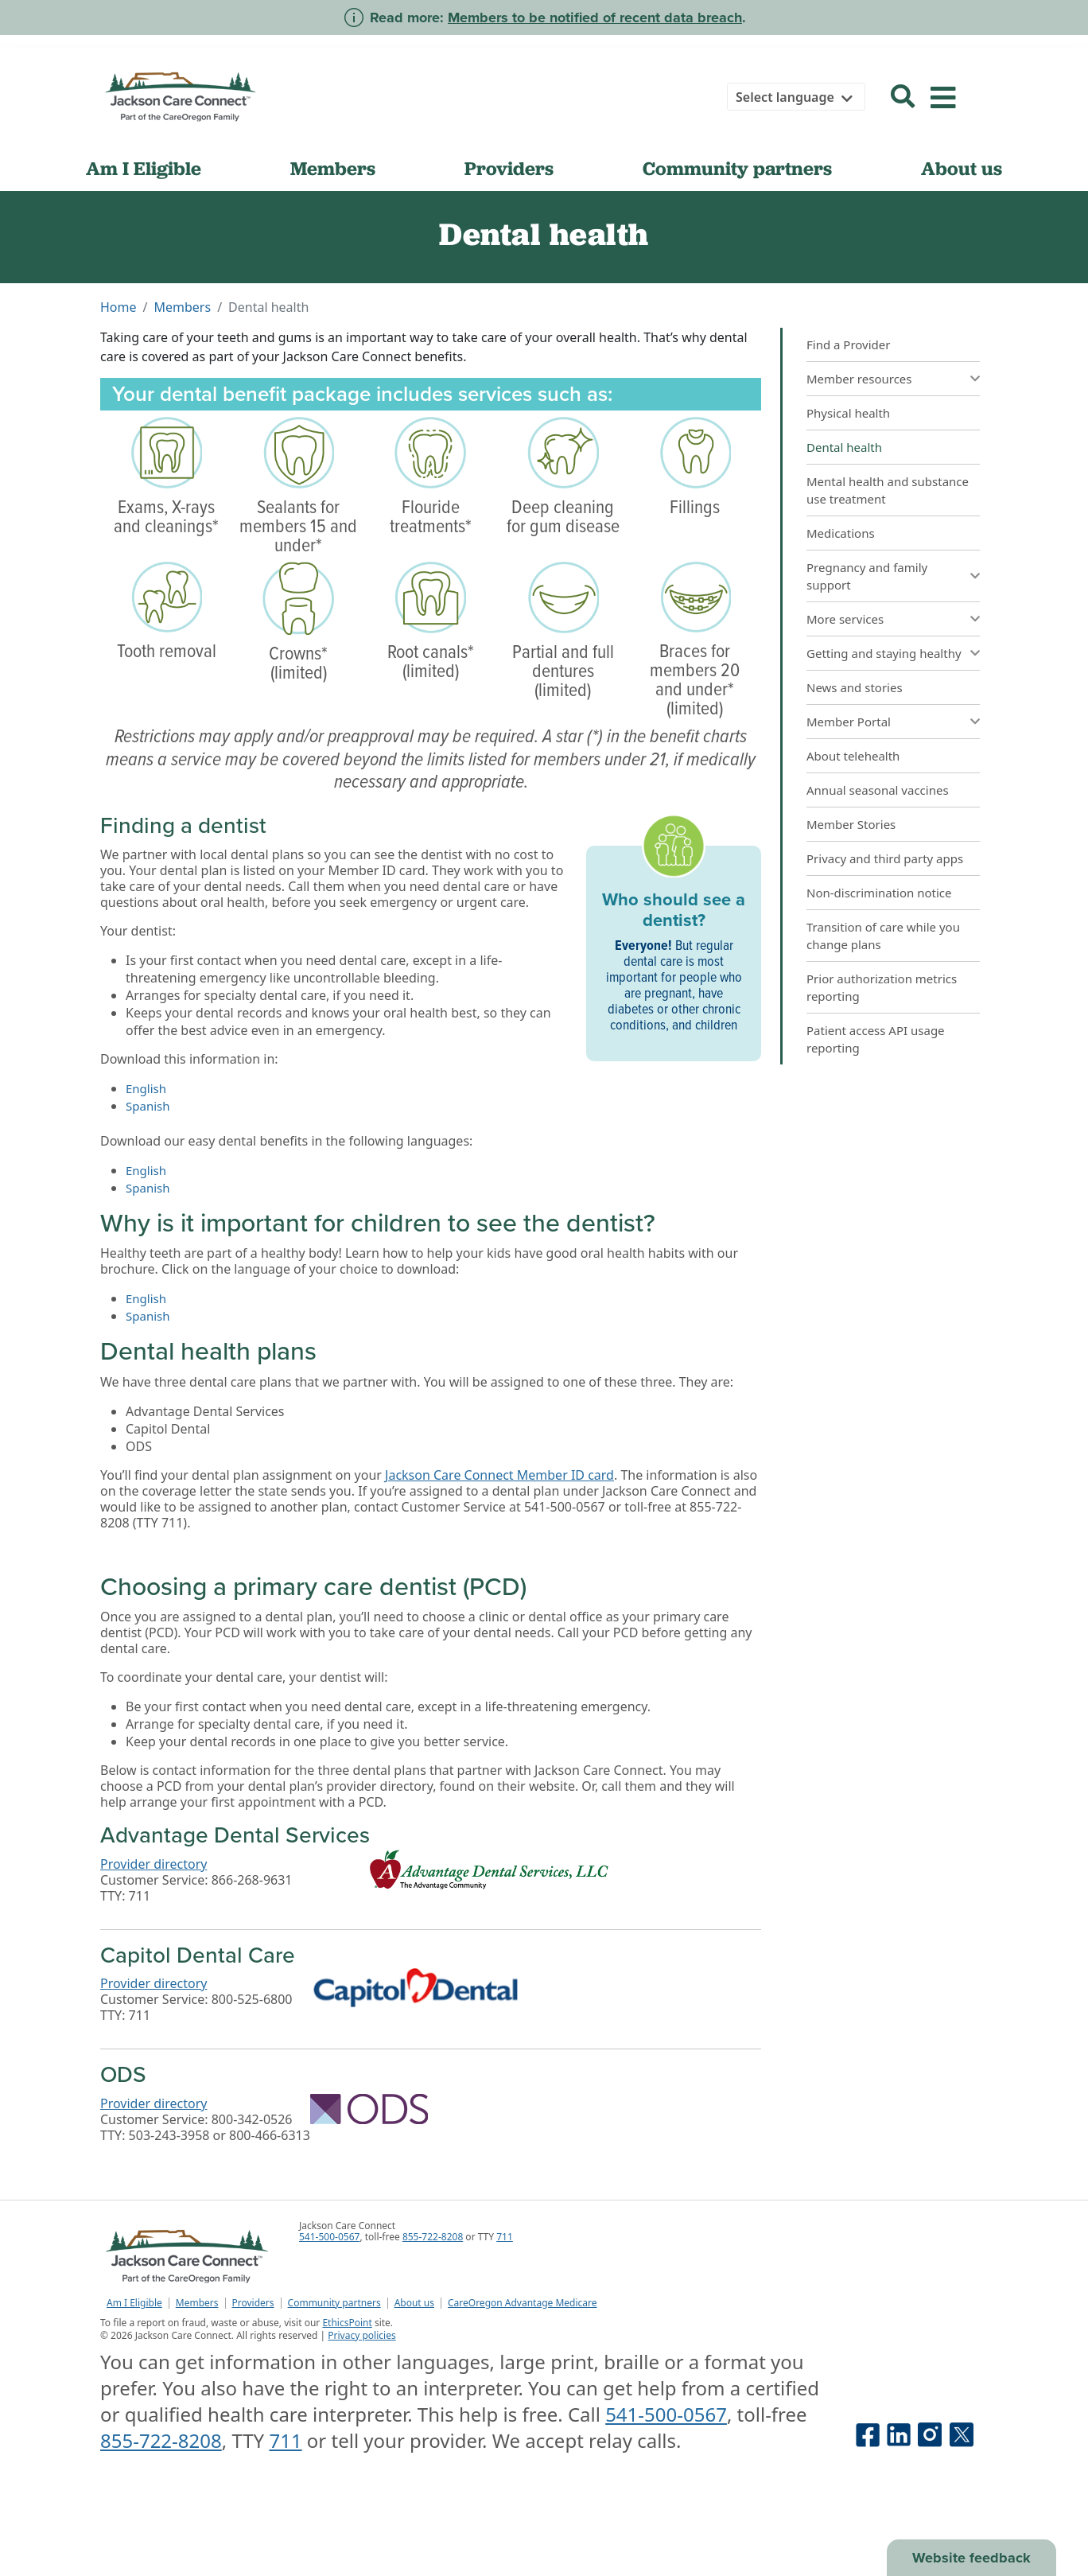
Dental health (844, 447)
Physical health (848, 413)
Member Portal (848, 722)
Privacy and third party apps (884, 858)
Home (118, 307)
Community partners (737, 168)
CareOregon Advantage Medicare (522, 2303)
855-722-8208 (432, 2236)
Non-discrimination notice (879, 893)
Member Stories (851, 824)
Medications (840, 533)
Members (332, 168)
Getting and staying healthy (884, 653)
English (146, 1088)
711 (504, 2236)
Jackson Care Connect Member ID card (499, 1475)
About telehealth (853, 756)
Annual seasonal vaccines (877, 790)
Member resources (859, 379)
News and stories (854, 687)
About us (961, 168)
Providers (509, 168)
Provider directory (153, 1864)
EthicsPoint (346, 2322)
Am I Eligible (143, 168)
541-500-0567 (329, 2236)
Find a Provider (848, 344)
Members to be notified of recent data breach (595, 17)
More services (845, 619)
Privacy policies (361, 2335)
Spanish (147, 1106)
